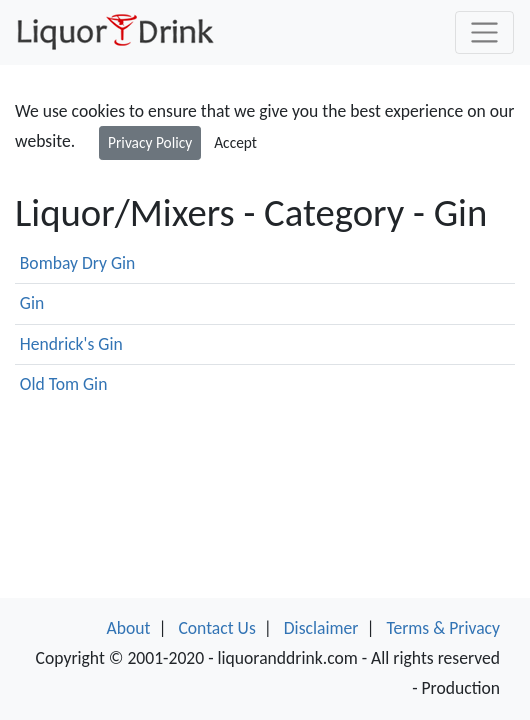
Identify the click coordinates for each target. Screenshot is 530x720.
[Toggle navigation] (484, 32)
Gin (32, 303)
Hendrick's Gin (71, 344)
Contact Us (216, 628)
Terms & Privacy (443, 628)
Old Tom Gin (64, 384)
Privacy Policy (150, 142)
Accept (235, 142)
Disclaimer (321, 628)
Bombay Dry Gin (78, 263)
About (129, 628)
